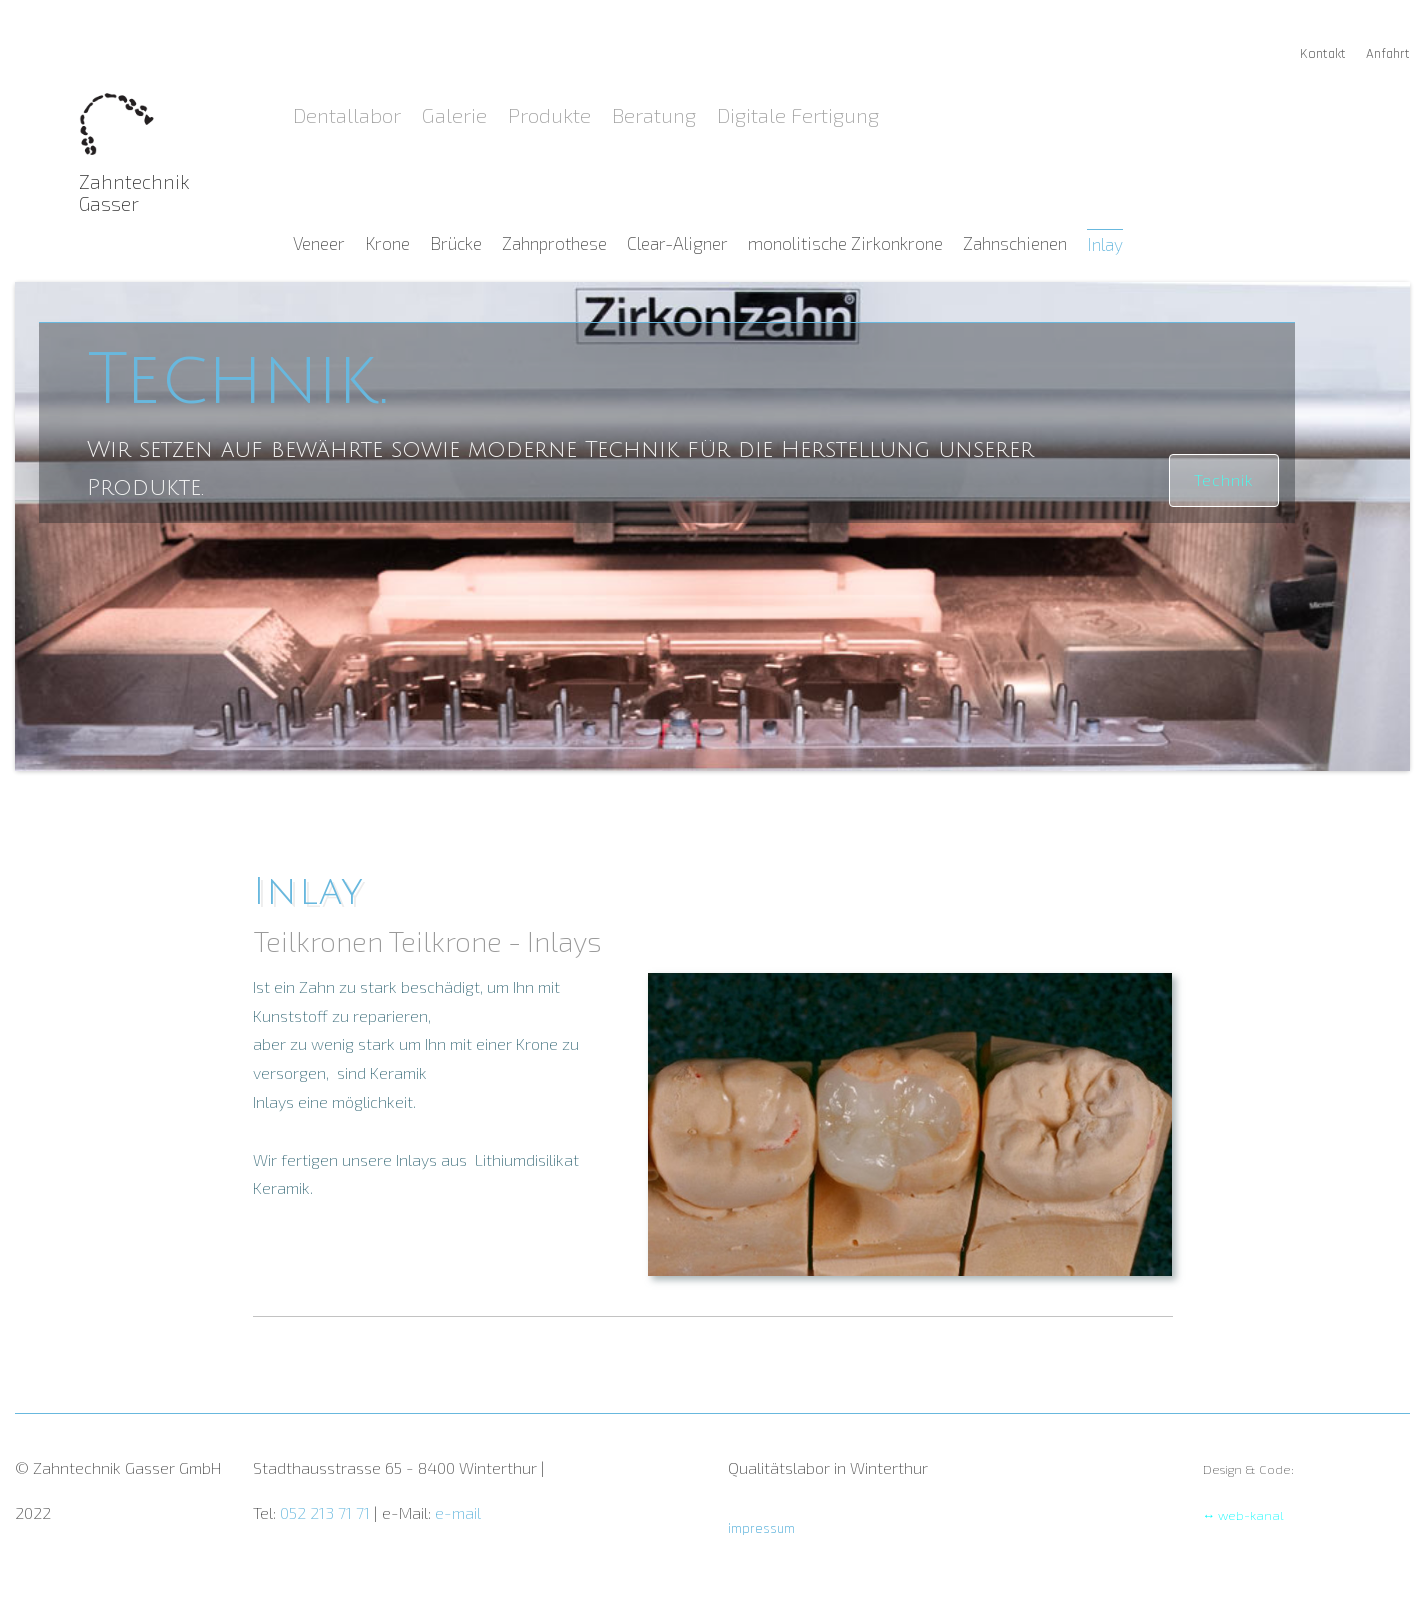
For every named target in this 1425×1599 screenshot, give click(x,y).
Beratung (656, 114)
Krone (389, 244)
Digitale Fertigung (798, 114)
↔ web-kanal (1244, 1515)
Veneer (321, 244)
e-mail (458, 1512)
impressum (761, 1529)
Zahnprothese (556, 244)
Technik (1224, 479)
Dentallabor (349, 114)
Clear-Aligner (679, 244)
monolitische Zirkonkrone (847, 244)
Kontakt (1325, 54)
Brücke (458, 244)
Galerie (457, 114)
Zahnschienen (1017, 244)
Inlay (1105, 244)
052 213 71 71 (327, 1512)
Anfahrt (1388, 54)
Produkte (552, 114)
